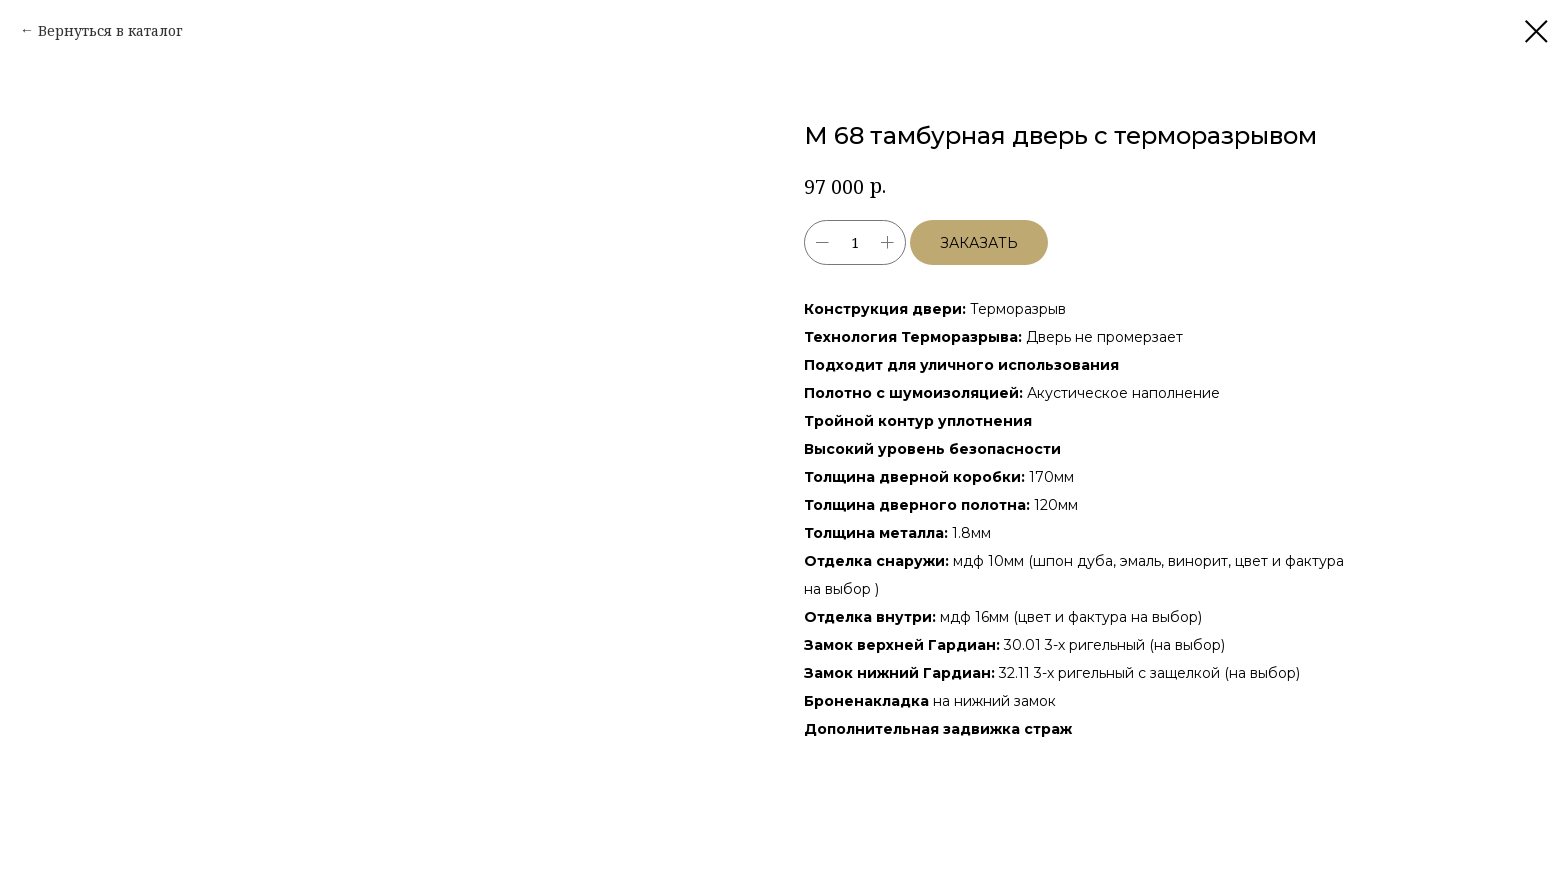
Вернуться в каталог (110, 30)
